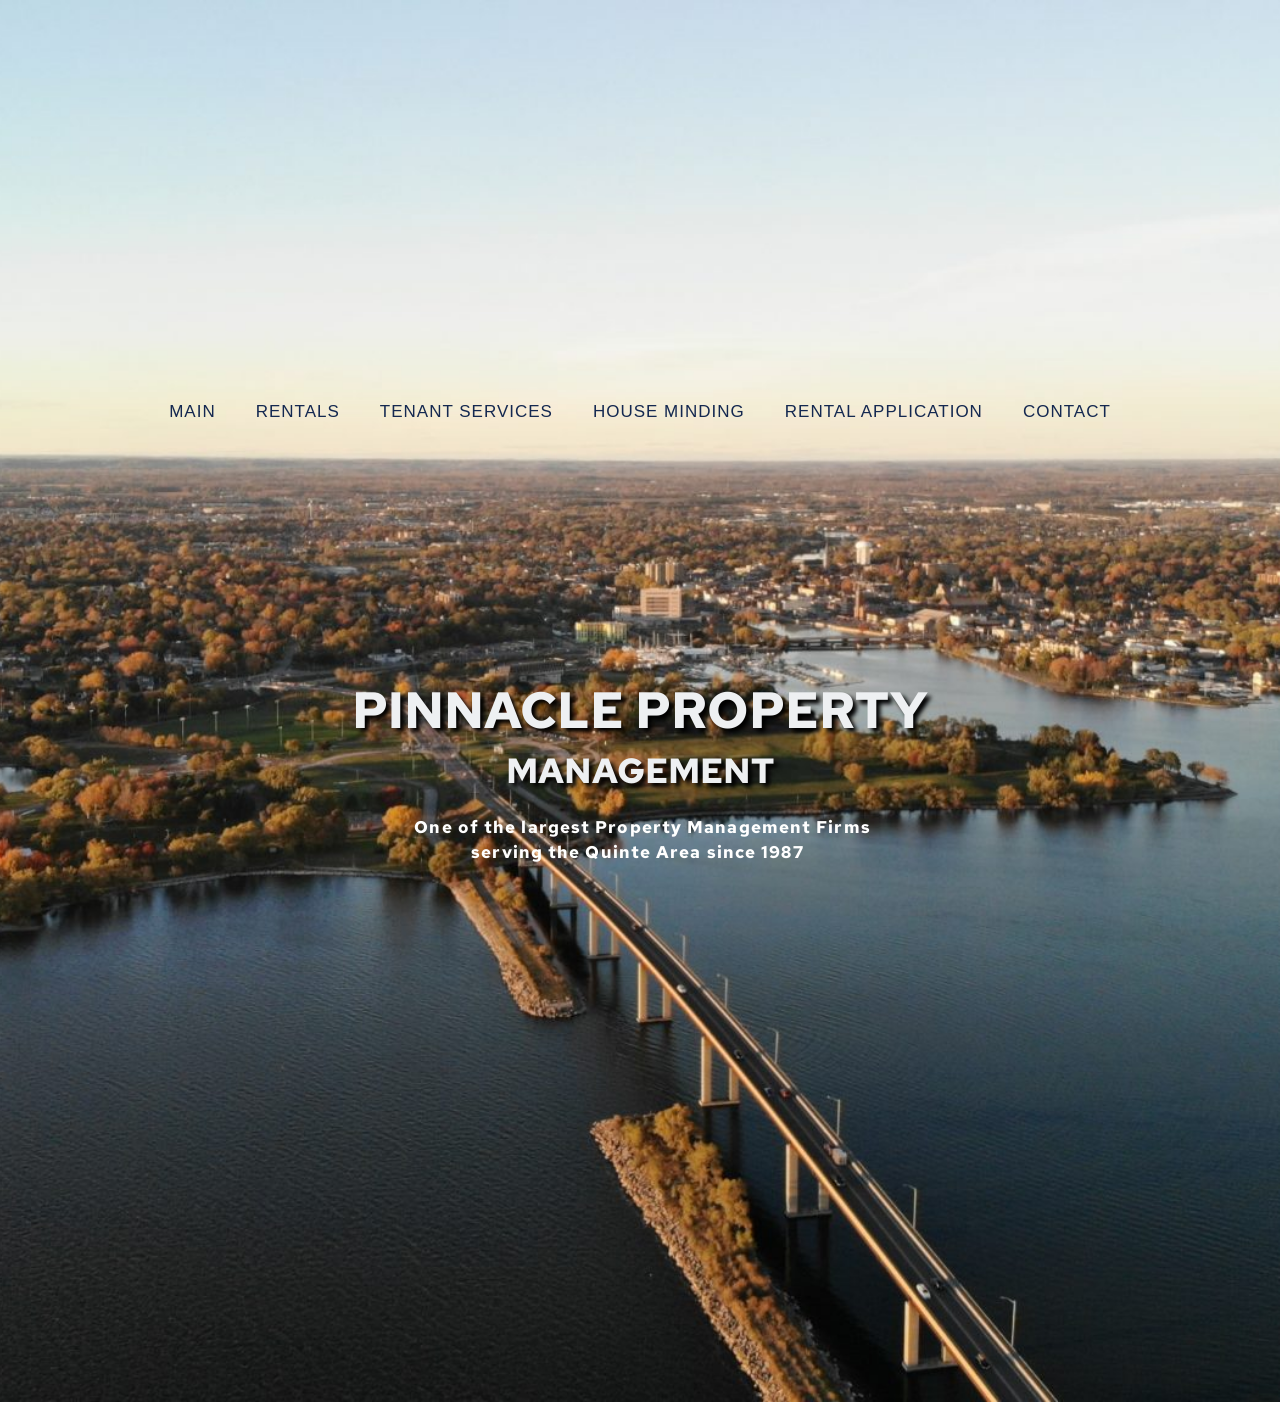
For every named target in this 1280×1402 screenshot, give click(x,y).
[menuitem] (192, 411)
